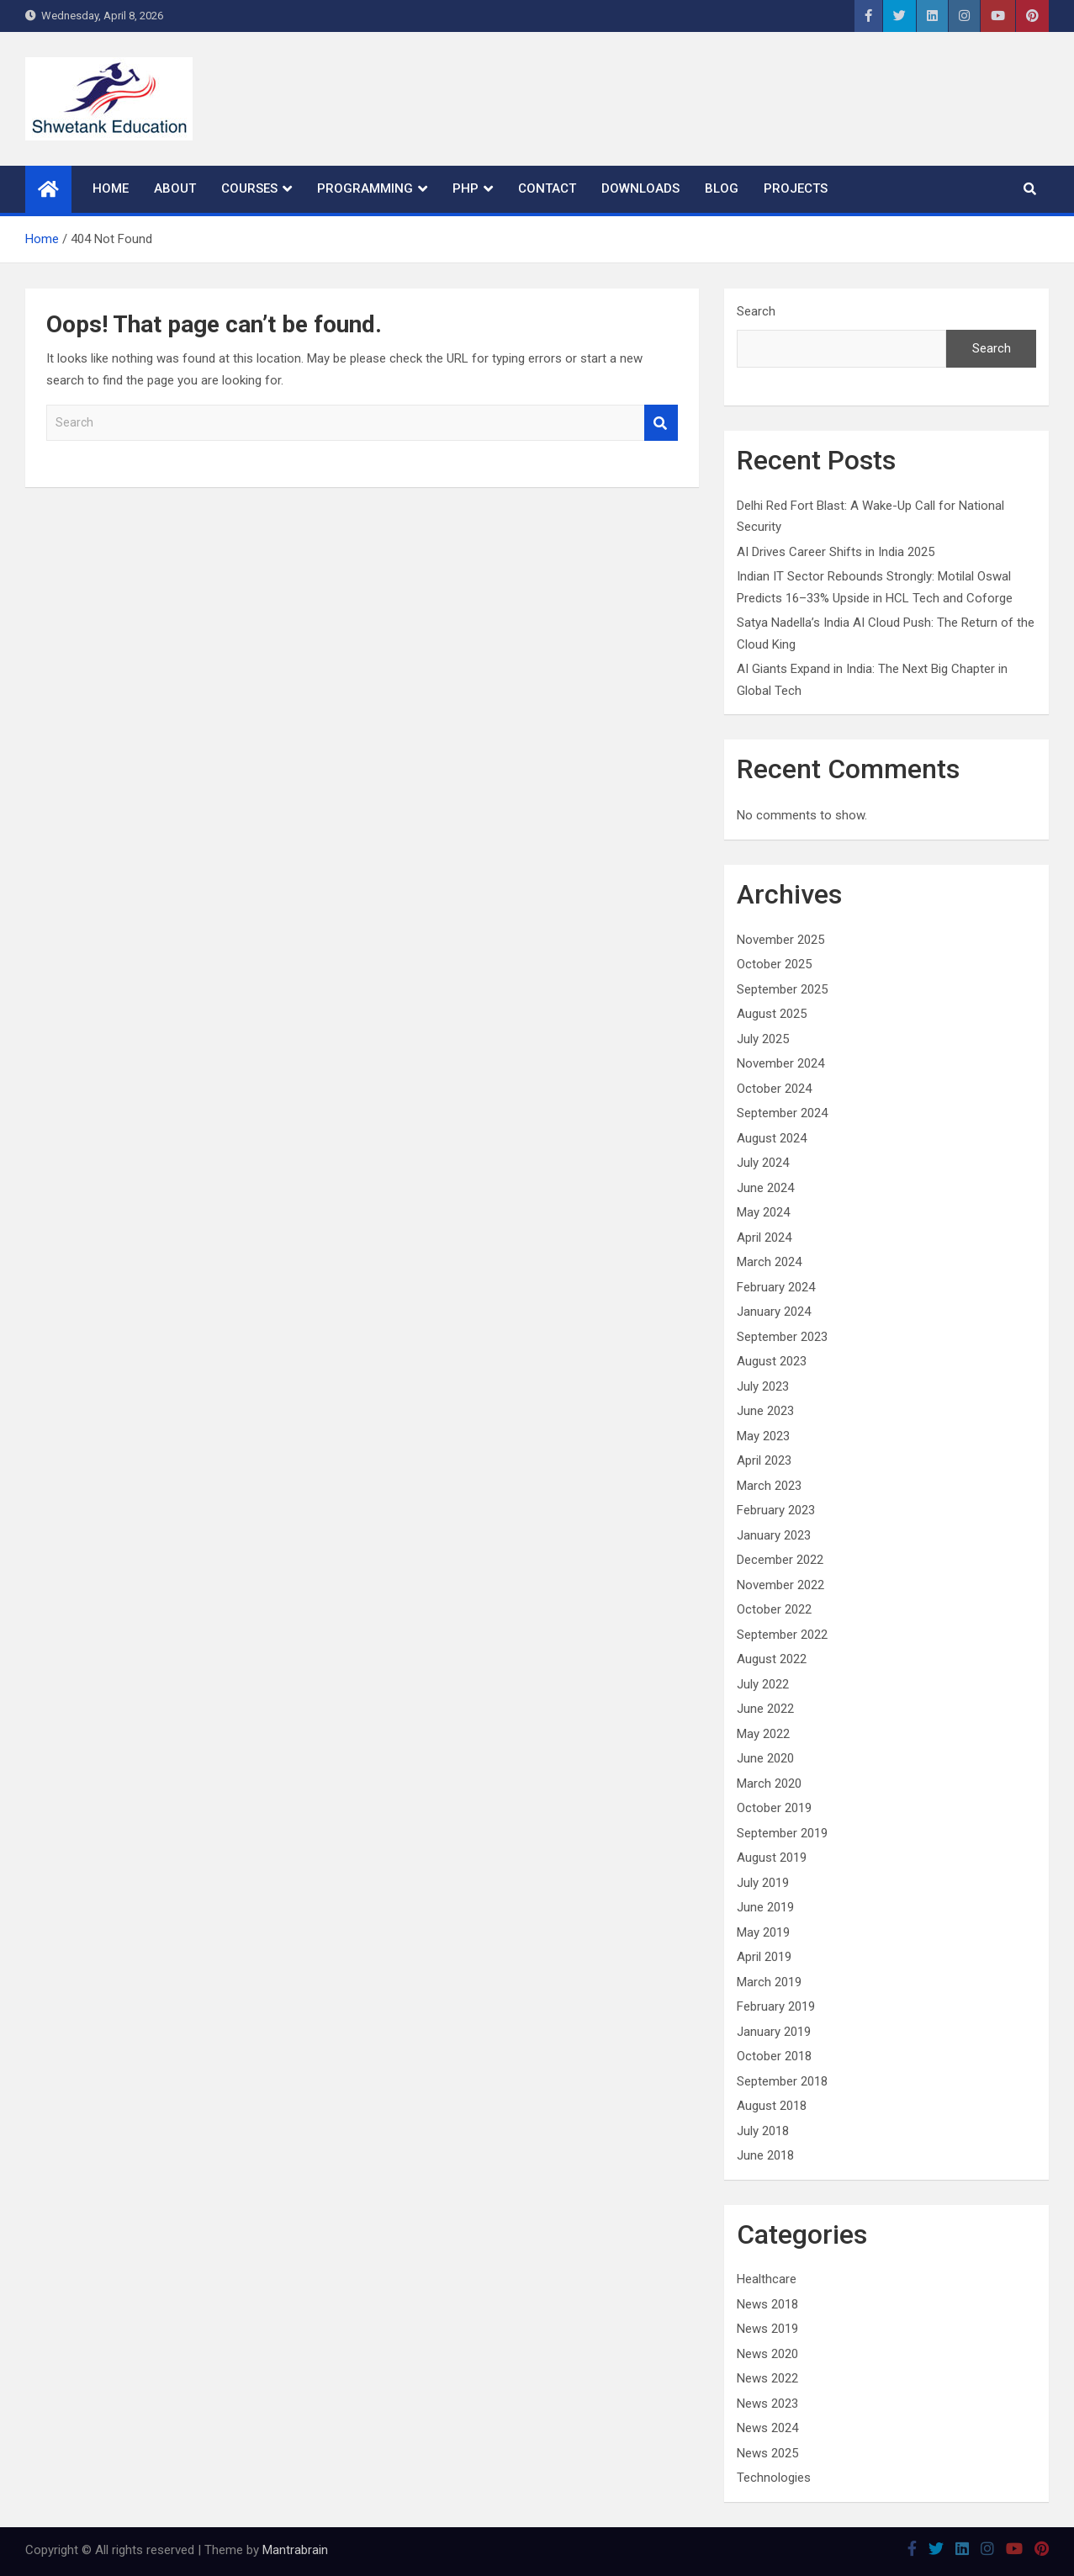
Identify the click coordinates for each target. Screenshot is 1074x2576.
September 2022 (782, 1634)
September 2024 (782, 1113)
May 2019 (763, 1932)
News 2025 (767, 2453)
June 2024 (765, 1187)
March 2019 (769, 1982)
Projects (796, 188)
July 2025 (763, 1039)
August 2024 (772, 1138)
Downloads (640, 188)
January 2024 (774, 1311)
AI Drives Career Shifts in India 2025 (835, 551)
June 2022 (765, 1708)
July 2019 (763, 1882)
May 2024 (763, 1212)
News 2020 (767, 2353)
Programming (365, 188)
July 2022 (763, 1684)
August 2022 (772, 1659)
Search (661, 423)
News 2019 (767, 2328)
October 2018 (774, 2056)
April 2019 (764, 1956)
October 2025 (774, 964)
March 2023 (769, 1485)
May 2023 (763, 1436)
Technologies (774, 2477)
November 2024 (780, 1063)
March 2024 (769, 1261)
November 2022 (780, 1585)
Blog (721, 188)
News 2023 (767, 2403)
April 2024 (764, 1237)
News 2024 (767, 2428)
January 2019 (774, 2031)
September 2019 (782, 1833)
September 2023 (782, 1336)
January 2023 (774, 1535)
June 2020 (765, 1758)
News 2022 (767, 2378)
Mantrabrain (295, 2549)
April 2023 (764, 1460)
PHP (465, 188)
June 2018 (765, 2155)
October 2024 (774, 1088)
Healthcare (766, 2279)
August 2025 (772, 1013)
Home (111, 188)
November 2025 (780, 939)
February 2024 (776, 1287)
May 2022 (763, 1733)
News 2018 (767, 2304)
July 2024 (763, 1162)
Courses (249, 188)
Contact (547, 188)
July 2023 (763, 1386)
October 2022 (774, 1609)
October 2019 (774, 1807)
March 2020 (769, 1783)
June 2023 (765, 1410)
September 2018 (782, 2081)
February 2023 (776, 1510)
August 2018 (772, 2105)
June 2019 (765, 1907)
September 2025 (782, 989)
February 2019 (776, 2006)
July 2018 (763, 2131)
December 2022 (780, 1559)
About (175, 188)
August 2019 (772, 1857)
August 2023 (772, 1361)
